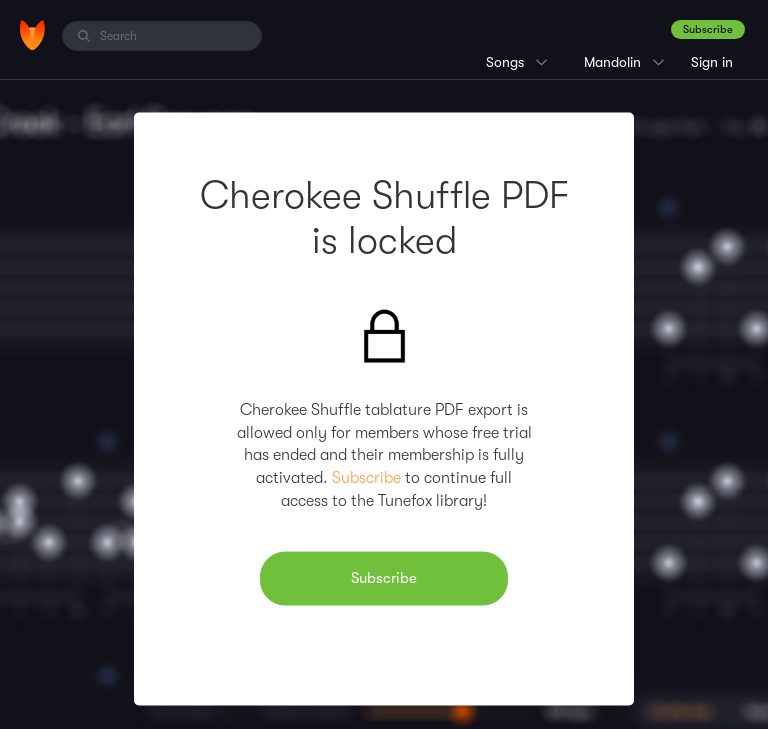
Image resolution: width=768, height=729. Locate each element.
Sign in (712, 62)
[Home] (32, 35)
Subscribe (708, 29)
